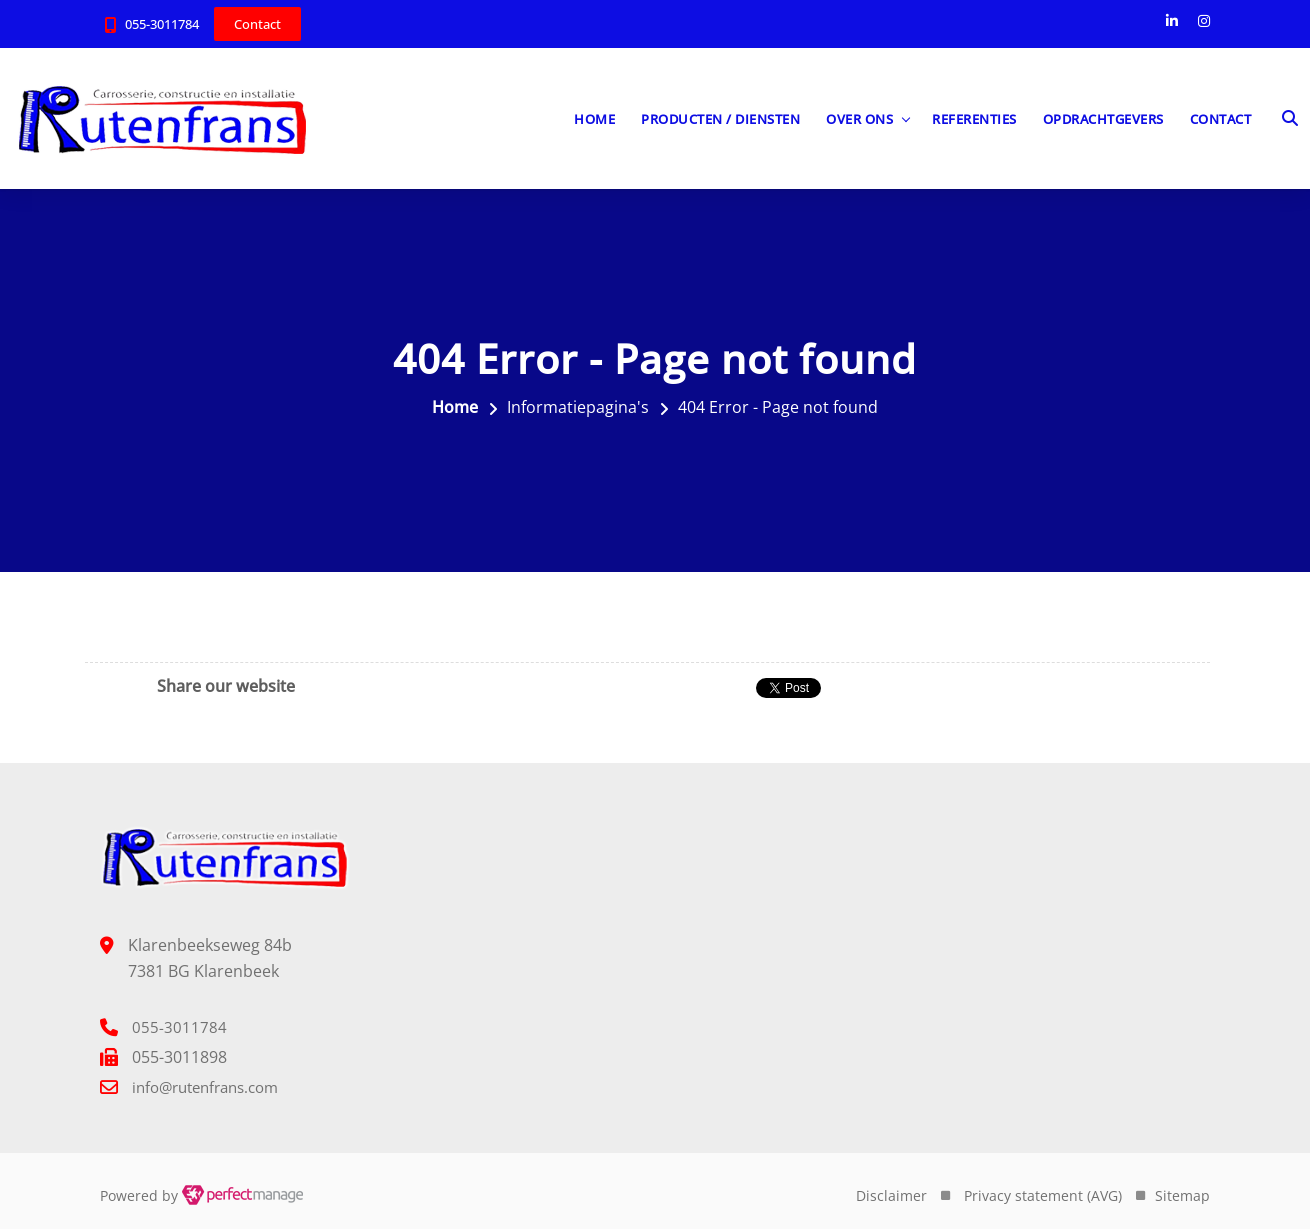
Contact (1221, 119)
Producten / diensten (720, 119)
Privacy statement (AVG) (1043, 1195)
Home (594, 119)
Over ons (859, 119)
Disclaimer (891, 1195)
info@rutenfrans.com (205, 1087)
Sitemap (1182, 1195)
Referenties (974, 119)
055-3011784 (162, 24)
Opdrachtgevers (1103, 119)
